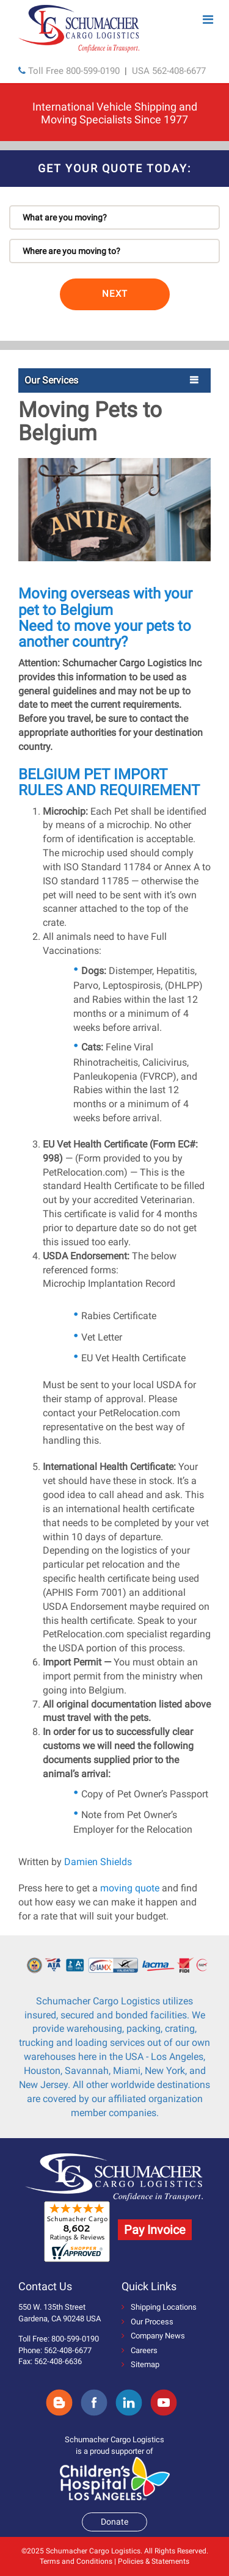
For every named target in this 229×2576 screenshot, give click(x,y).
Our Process (147, 2321)
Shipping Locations (159, 2307)
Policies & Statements (153, 2561)
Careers (140, 2350)
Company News (153, 2335)
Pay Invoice (155, 2229)
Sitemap (140, 2364)
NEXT (115, 293)
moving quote (129, 1888)
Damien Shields (98, 1862)
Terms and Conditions (76, 2561)
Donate (114, 2522)
